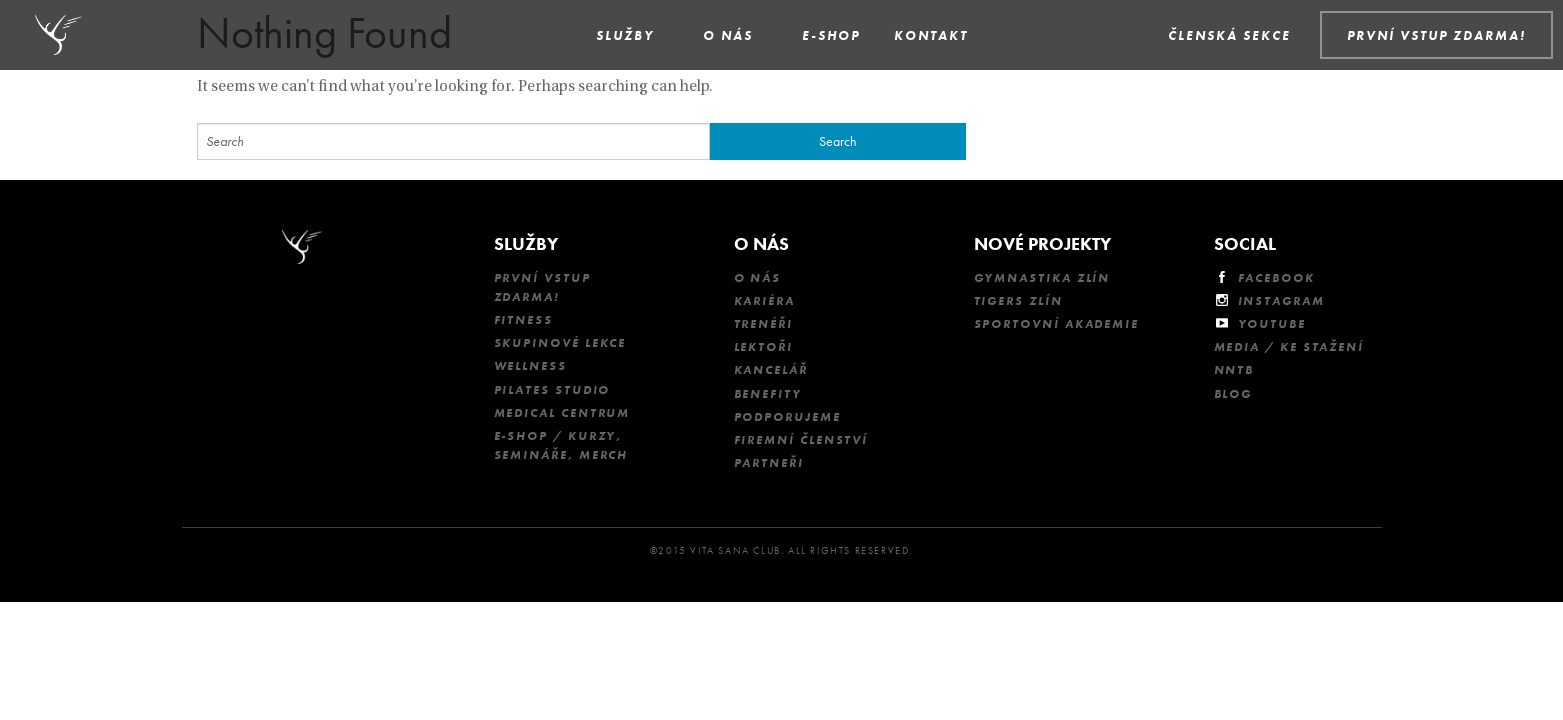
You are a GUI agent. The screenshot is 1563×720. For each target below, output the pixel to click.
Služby (625, 35)
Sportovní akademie (1057, 324)
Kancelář (771, 370)
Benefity (768, 394)
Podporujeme (787, 417)
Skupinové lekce (560, 343)
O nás (728, 35)
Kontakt (931, 35)
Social (1245, 243)
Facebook (1276, 278)
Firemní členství (801, 440)
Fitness (523, 320)
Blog (1233, 394)
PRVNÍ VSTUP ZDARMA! (1436, 35)
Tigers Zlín (1018, 301)
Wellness (530, 366)
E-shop (831, 35)
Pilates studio (552, 390)
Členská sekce (1229, 35)
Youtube (1272, 324)
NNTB (1234, 370)
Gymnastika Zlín (1042, 278)
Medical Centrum (562, 413)
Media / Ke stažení (1289, 347)
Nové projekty (1042, 243)
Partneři (769, 463)
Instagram (1281, 301)
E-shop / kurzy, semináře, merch (561, 445)
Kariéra (764, 301)
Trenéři (763, 324)
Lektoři (763, 347)
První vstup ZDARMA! (542, 287)
